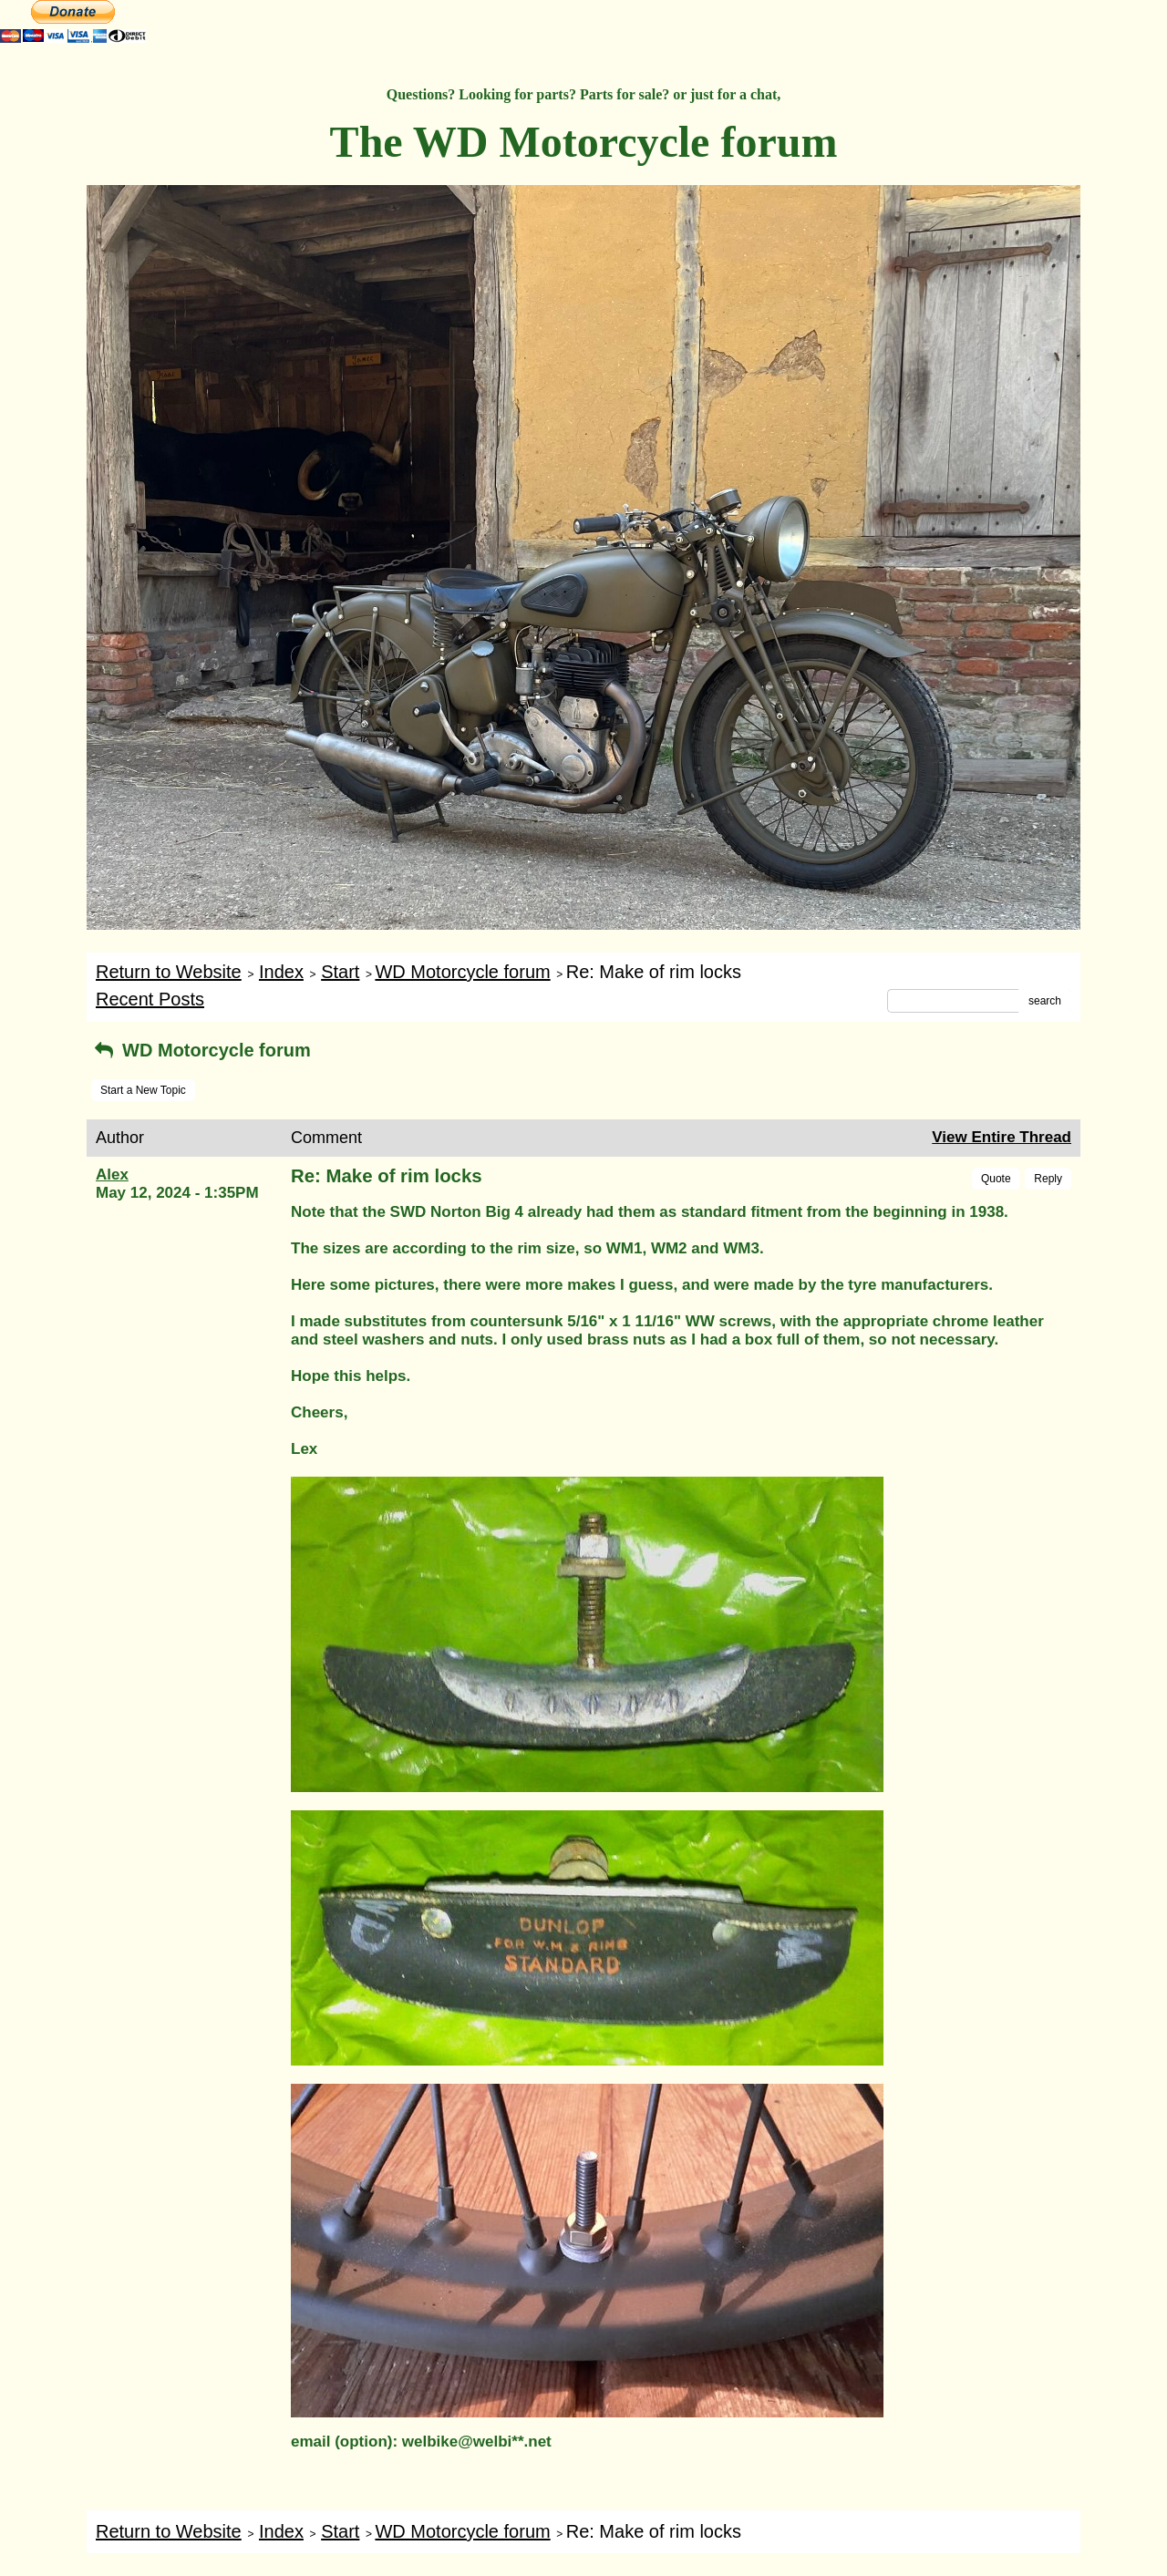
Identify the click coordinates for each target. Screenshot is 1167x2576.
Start (340, 972)
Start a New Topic (143, 1090)
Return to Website (169, 972)
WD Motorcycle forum (462, 972)
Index (281, 972)
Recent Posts (150, 999)
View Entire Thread (1001, 1137)
